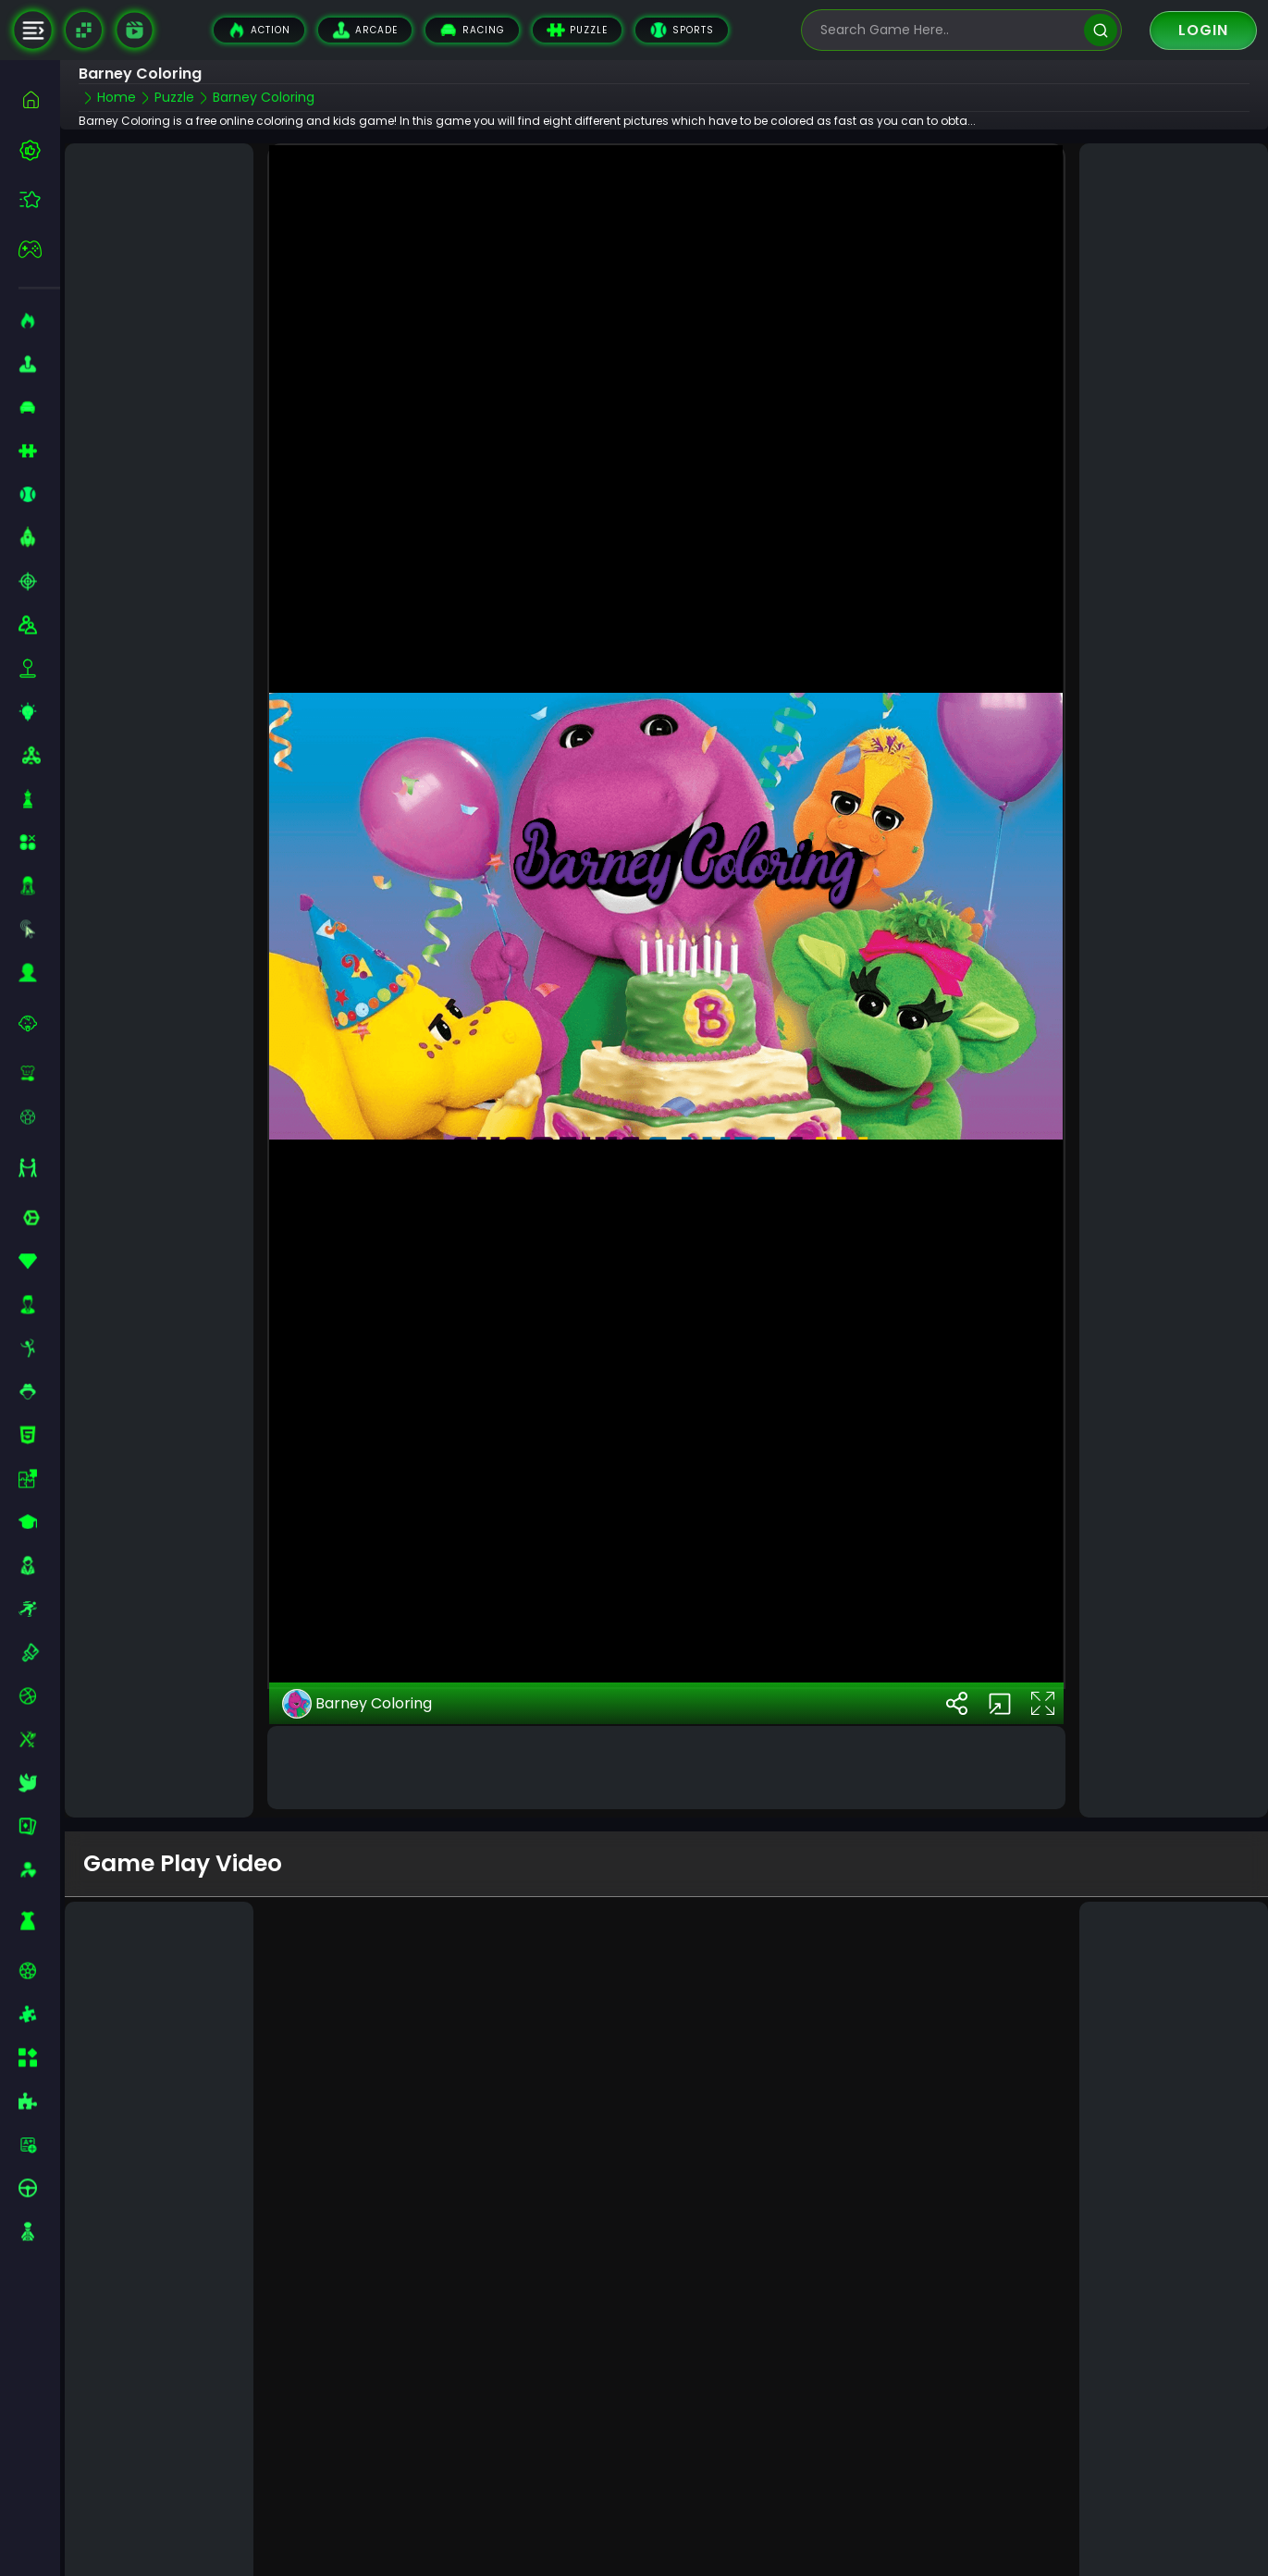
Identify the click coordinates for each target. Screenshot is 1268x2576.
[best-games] (39, 150)
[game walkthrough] (134, 29)
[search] (1100, 30)
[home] (39, 99)
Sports (681, 30)
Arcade (365, 30)
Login (1203, 30)
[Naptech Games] (83, 30)
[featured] (39, 199)
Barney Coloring (357, 1701)
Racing (472, 30)
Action (259, 30)
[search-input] (948, 30)
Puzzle (577, 30)
